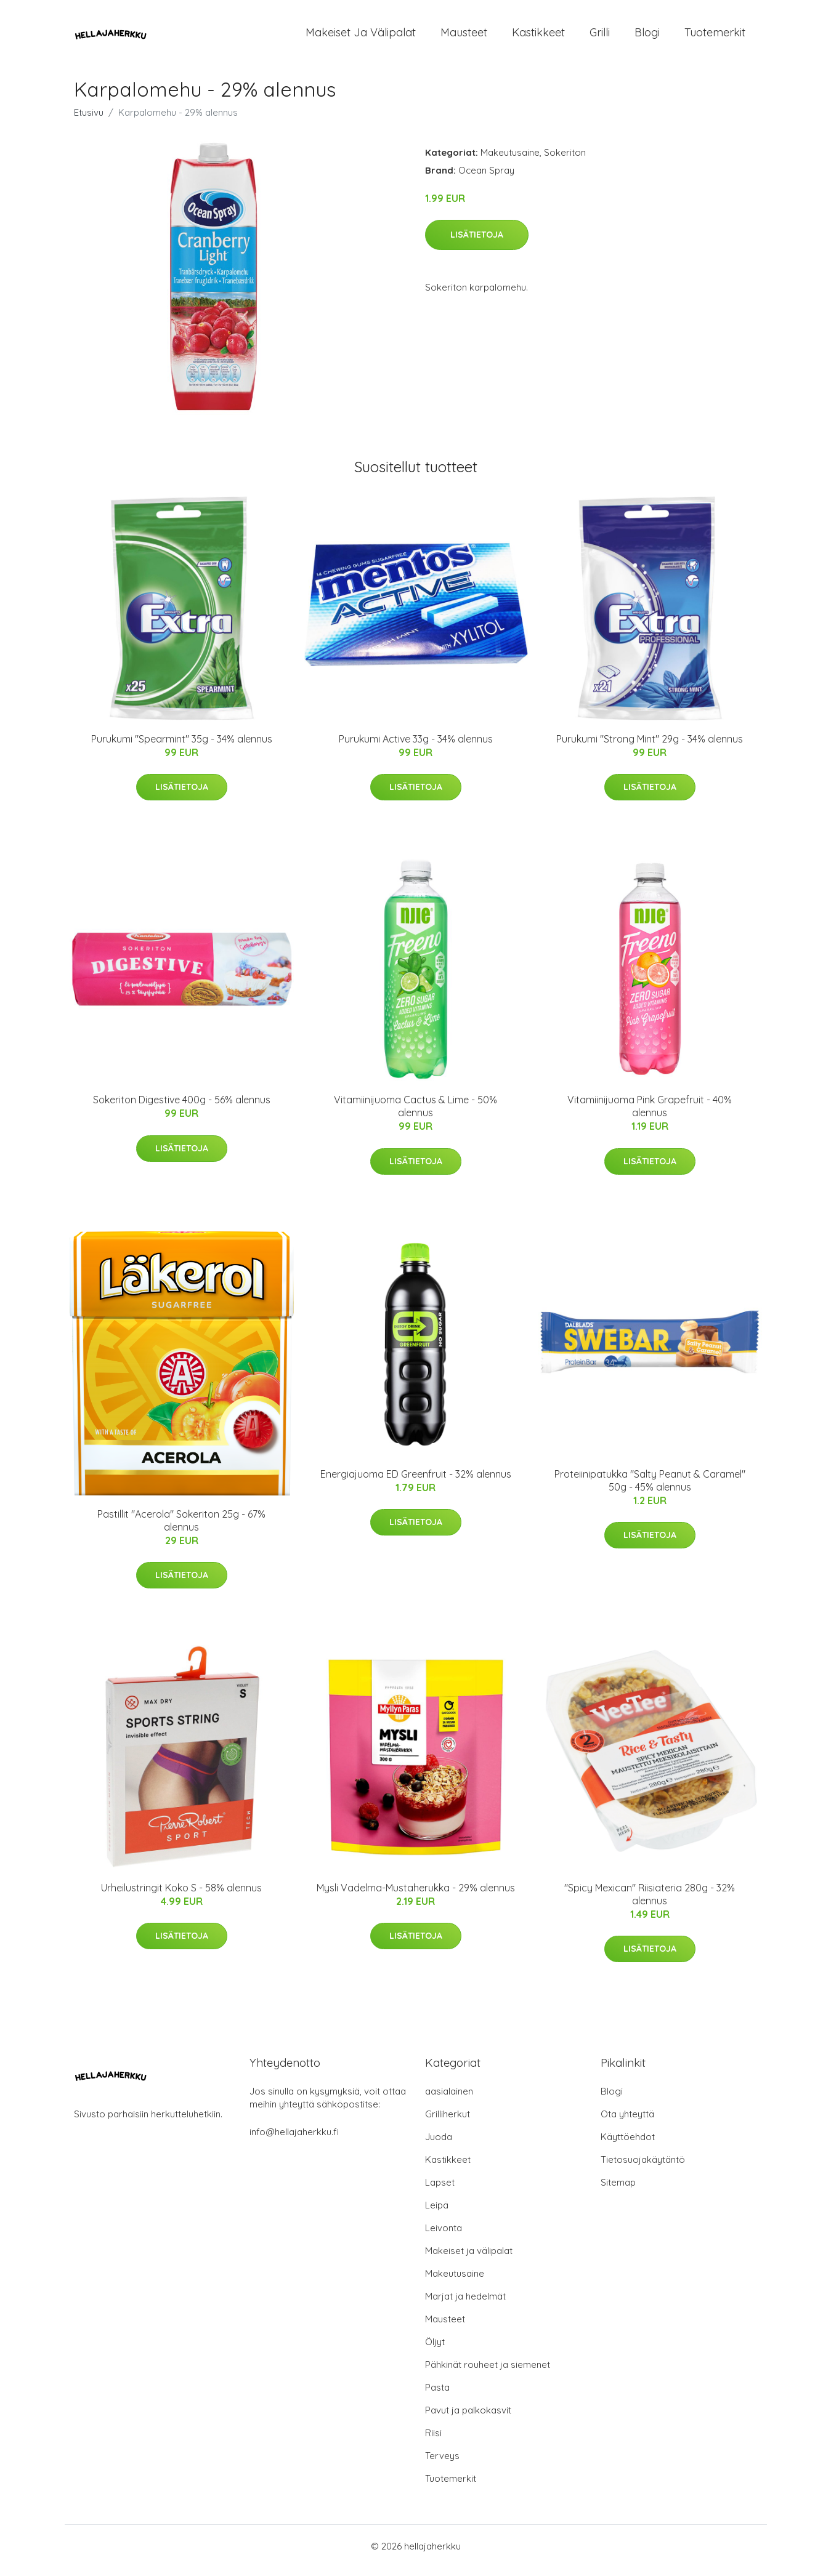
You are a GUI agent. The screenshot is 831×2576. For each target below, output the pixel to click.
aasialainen (449, 2100)
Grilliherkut (447, 2122)
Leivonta (443, 2236)
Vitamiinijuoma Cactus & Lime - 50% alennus (415, 1114)
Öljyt (435, 2350)
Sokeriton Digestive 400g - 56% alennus (181, 1108)
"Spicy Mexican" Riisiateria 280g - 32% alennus (649, 1902)
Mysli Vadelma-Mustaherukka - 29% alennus (416, 1896)
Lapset (440, 2191)
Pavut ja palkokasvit (468, 2419)
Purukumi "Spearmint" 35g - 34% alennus (181, 747)
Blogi (647, 37)
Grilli (600, 37)
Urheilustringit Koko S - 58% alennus (181, 1896)
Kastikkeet (538, 37)
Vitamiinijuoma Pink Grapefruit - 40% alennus (649, 1114)
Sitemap (618, 2191)
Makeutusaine (510, 161)
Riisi (433, 2441)
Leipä (436, 2214)
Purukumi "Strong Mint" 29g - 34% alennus (649, 747)
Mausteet (463, 37)
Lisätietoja (476, 243)
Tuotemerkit (714, 37)
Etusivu (88, 121)
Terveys (442, 2464)
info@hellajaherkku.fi (294, 2140)
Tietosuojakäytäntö (643, 2168)
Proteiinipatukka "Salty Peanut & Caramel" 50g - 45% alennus (649, 1489)
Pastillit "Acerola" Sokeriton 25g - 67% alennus (181, 1529)
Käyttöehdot (628, 2145)
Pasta (437, 2396)
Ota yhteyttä (627, 2122)
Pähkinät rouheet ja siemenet (487, 2373)
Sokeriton (565, 161)
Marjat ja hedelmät (465, 2305)
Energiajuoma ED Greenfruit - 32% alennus (415, 1482)
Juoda (438, 2145)
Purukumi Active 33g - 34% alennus (416, 747)
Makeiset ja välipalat (361, 37)
